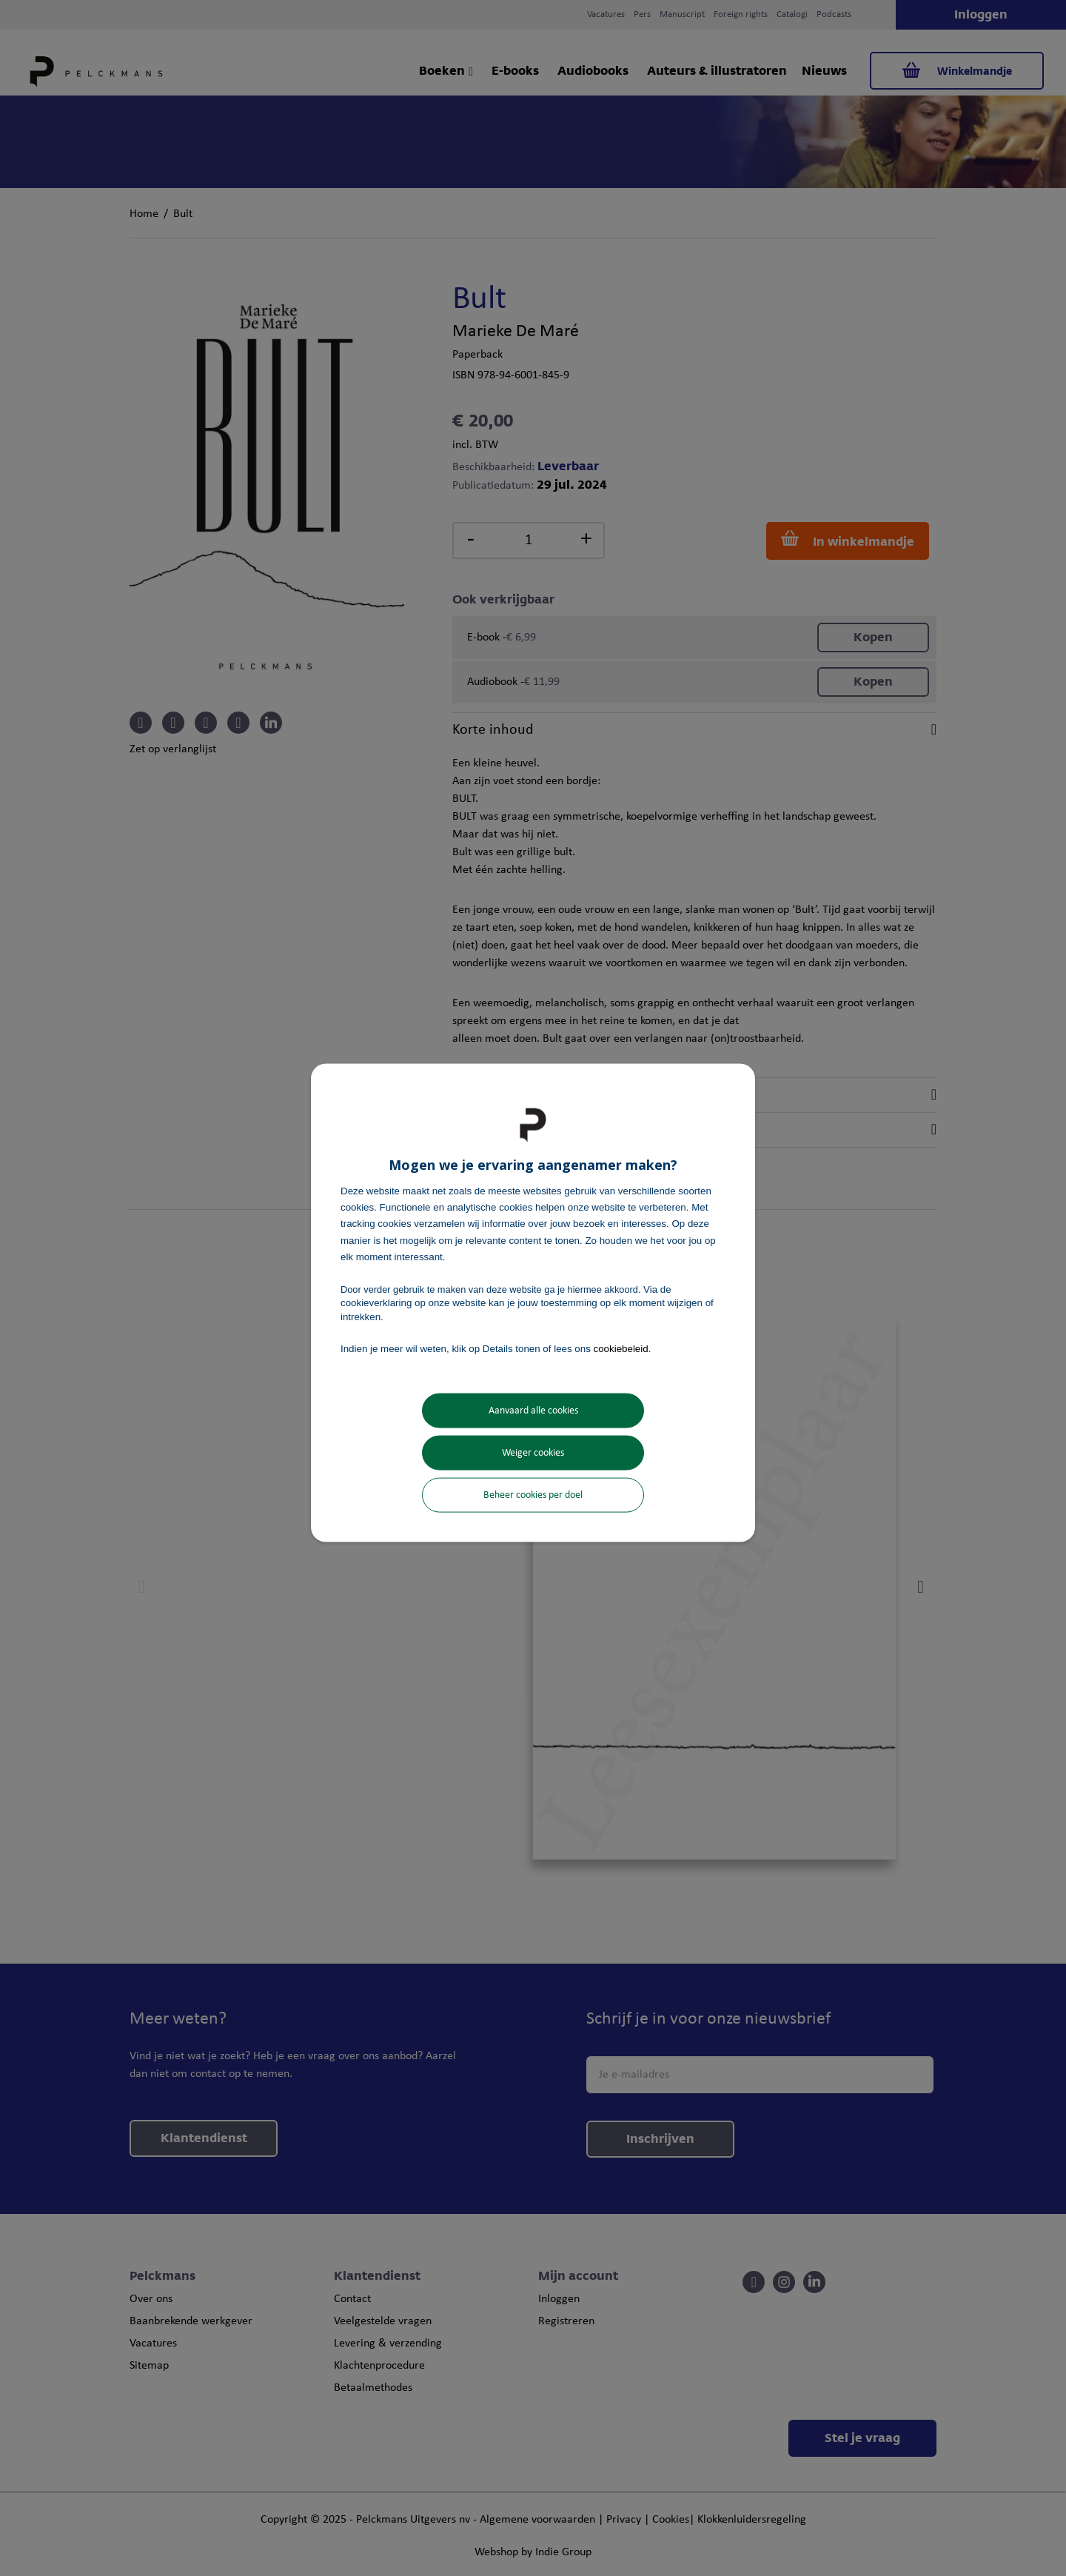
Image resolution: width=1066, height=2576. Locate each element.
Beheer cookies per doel (533, 1495)
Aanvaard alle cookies (533, 1410)
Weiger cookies (533, 1453)
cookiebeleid (621, 1348)
